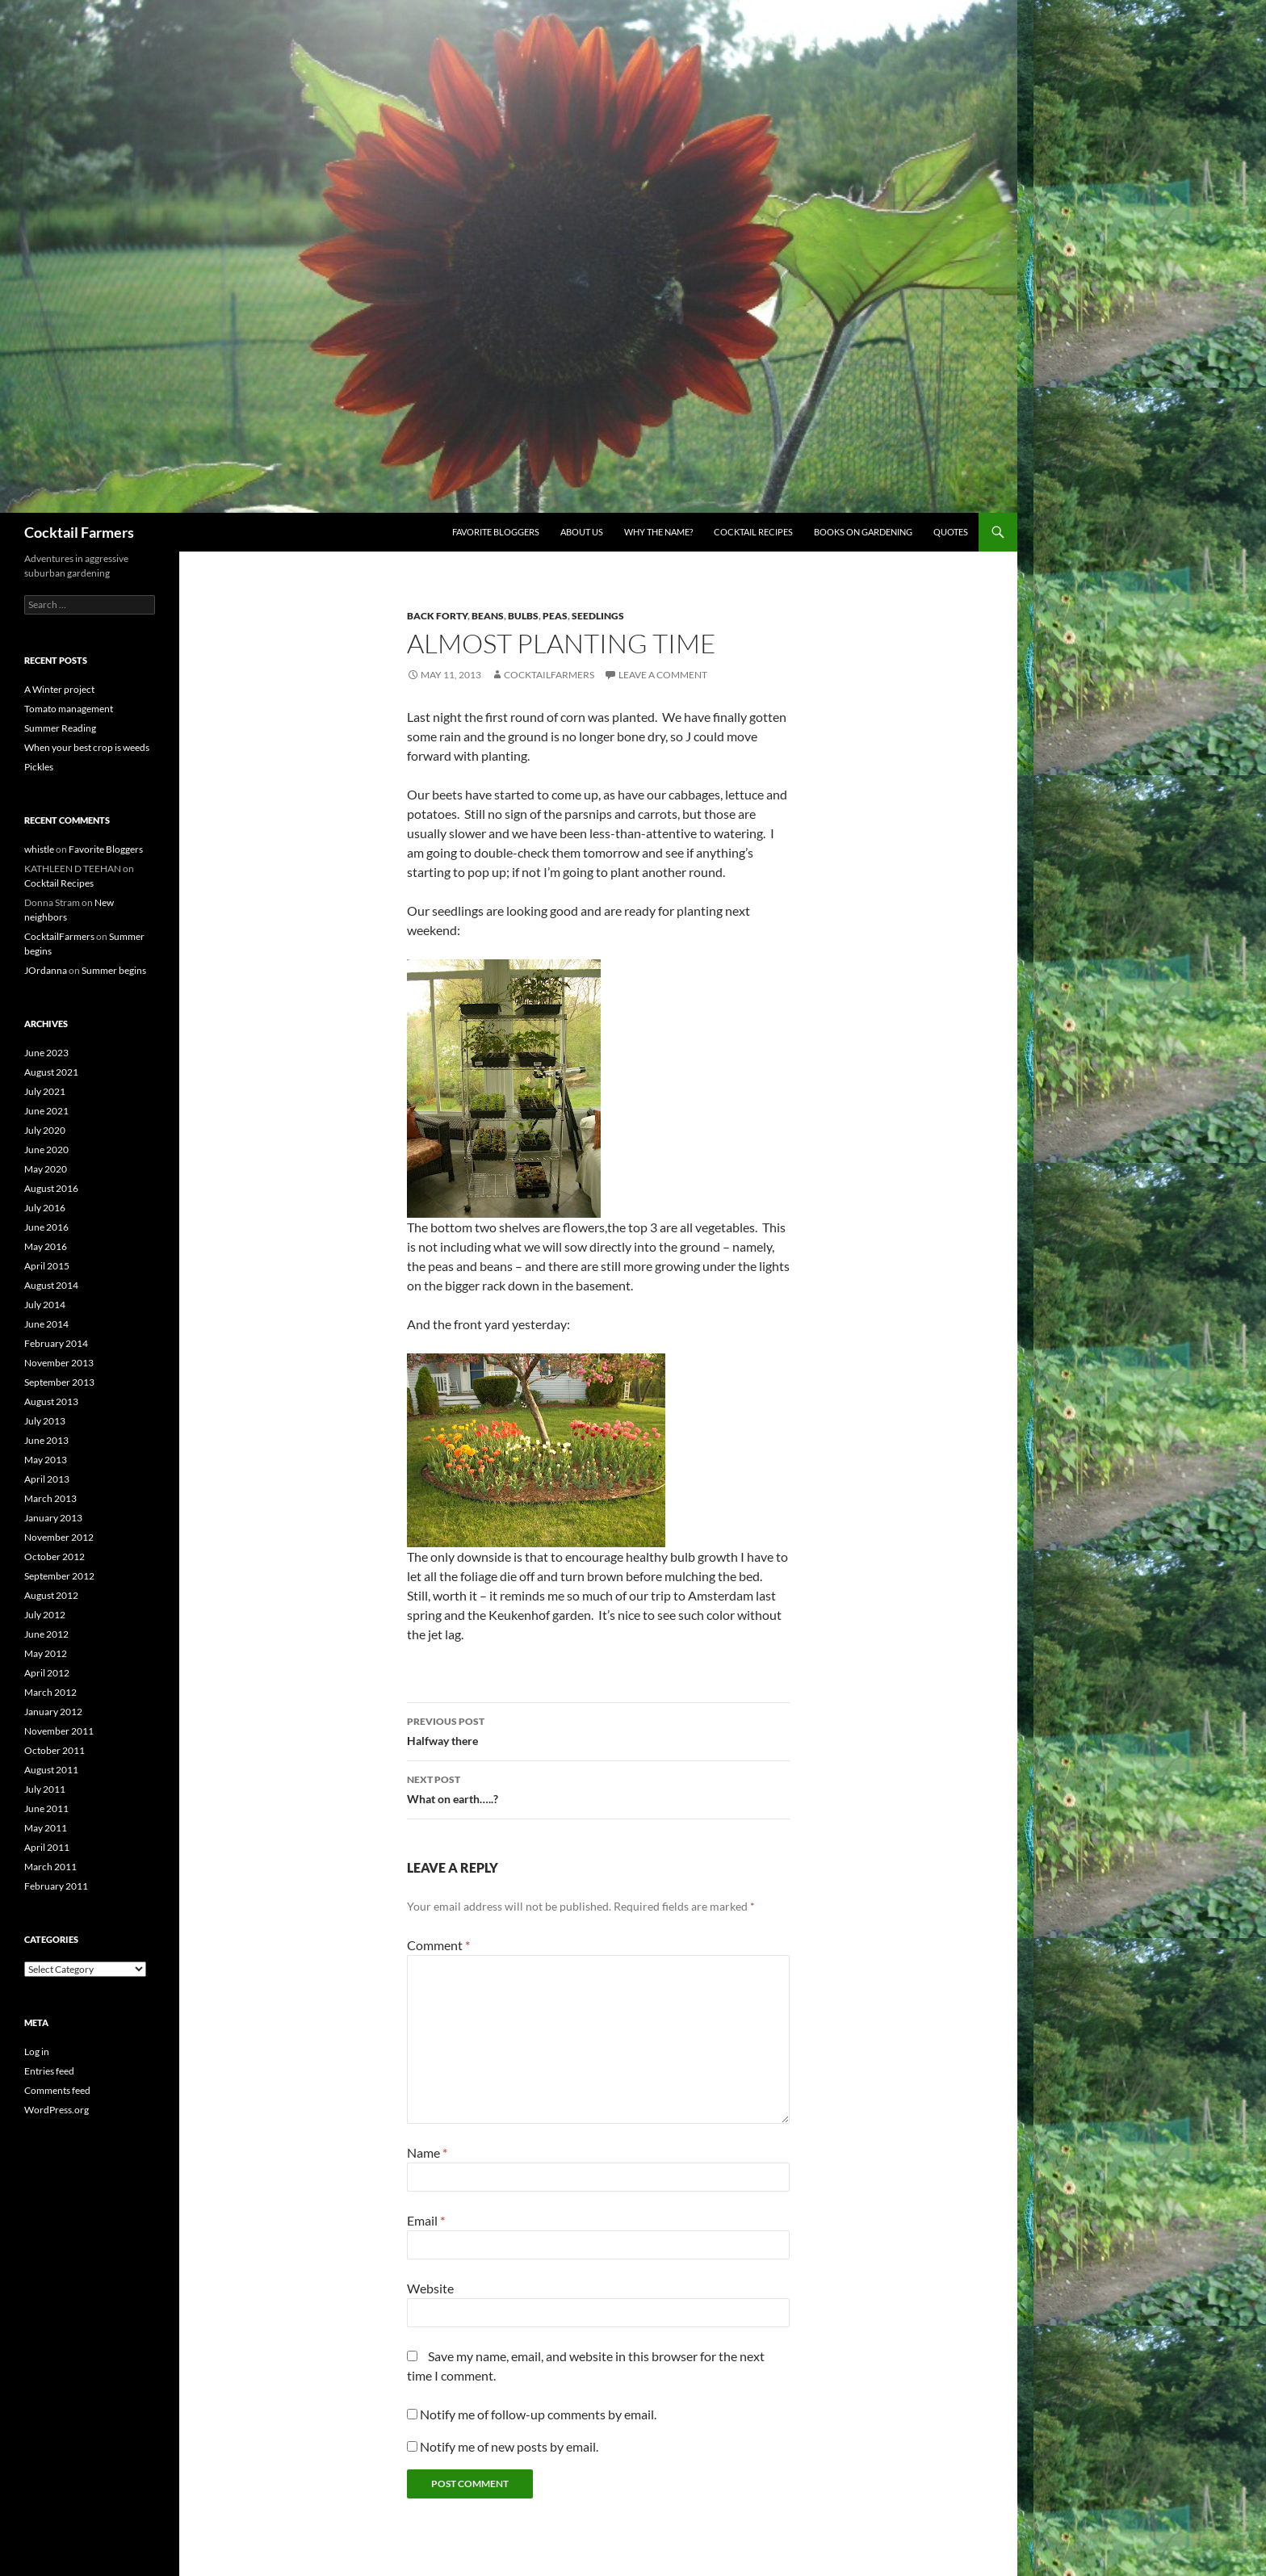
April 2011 (46, 1847)
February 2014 (56, 1343)
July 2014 (44, 1304)
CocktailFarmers (549, 675)
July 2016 (44, 1208)
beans (488, 616)
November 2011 (59, 1731)
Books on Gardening (863, 532)
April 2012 (46, 1673)
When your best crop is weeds (86, 747)
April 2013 (46, 1479)
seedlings (598, 616)
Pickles (38, 767)
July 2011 (44, 1789)
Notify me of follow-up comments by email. (538, 2414)
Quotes (950, 532)
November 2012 (59, 1537)
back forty (437, 616)
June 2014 (46, 1324)
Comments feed (57, 2090)
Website (430, 2288)
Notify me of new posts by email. (509, 2446)
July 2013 (44, 1421)
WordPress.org (56, 2110)
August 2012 (51, 1595)
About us (581, 532)
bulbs (523, 616)
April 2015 (46, 1266)
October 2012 (54, 1556)
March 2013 (50, 1498)
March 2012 (50, 1692)
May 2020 (45, 1169)
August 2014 (51, 1285)
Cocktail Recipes (753, 532)
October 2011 (54, 1750)
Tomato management (68, 709)
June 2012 (46, 1634)
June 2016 (46, 1227)
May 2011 (45, 1828)
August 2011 (51, 1770)
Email (426, 2220)
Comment (438, 1945)
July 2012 (44, 1615)
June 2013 (46, 1440)
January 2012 (53, 1711)
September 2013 (59, 1382)
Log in (36, 2051)
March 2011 (50, 1867)
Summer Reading (60, 728)
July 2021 (44, 1091)
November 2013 (59, 1363)
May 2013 (45, 1460)
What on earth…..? (598, 1788)
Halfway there (598, 1729)
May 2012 (45, 1653)
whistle (39, 849)
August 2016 (51, 1188)
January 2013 (53, 1518)
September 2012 (59, 1576)
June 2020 (46, 1149)
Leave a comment (662, 675)
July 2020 (44, 1130)
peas (555, 616)
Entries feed (49, 2071)
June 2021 (46, 1111)
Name (427, 2152)
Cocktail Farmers (79, 532)
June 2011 (46, 1808)
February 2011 (56, 1886)
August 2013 (51, 1401)
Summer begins (114, 970)
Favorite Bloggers (495, 532)
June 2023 (46, 1053)
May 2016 (45, 1246)
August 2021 (51, 1072)
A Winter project (59, 689)
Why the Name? (658, 532)
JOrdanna (45, 970)
